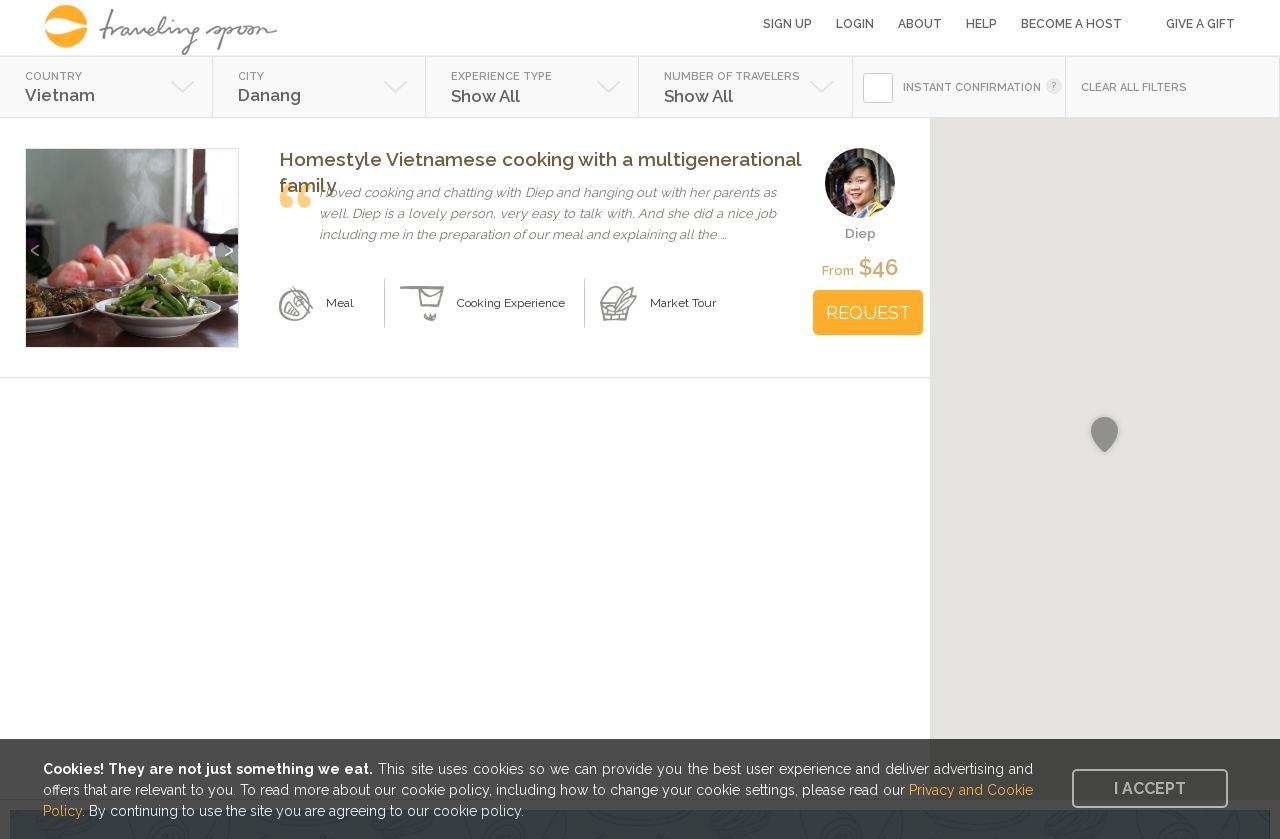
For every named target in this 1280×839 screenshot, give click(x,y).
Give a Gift (1200, 24)
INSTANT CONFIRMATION (972, 87)
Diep (860, 233)
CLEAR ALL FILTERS (1134, 87)
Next (226, 240)
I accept (1150, 788)
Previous (37, 240)
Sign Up (787, 24)
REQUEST (868, 312)
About (920, 24)
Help (981, 24)
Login (855, 24)
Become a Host (1071, 24)
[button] (1104, 435)
